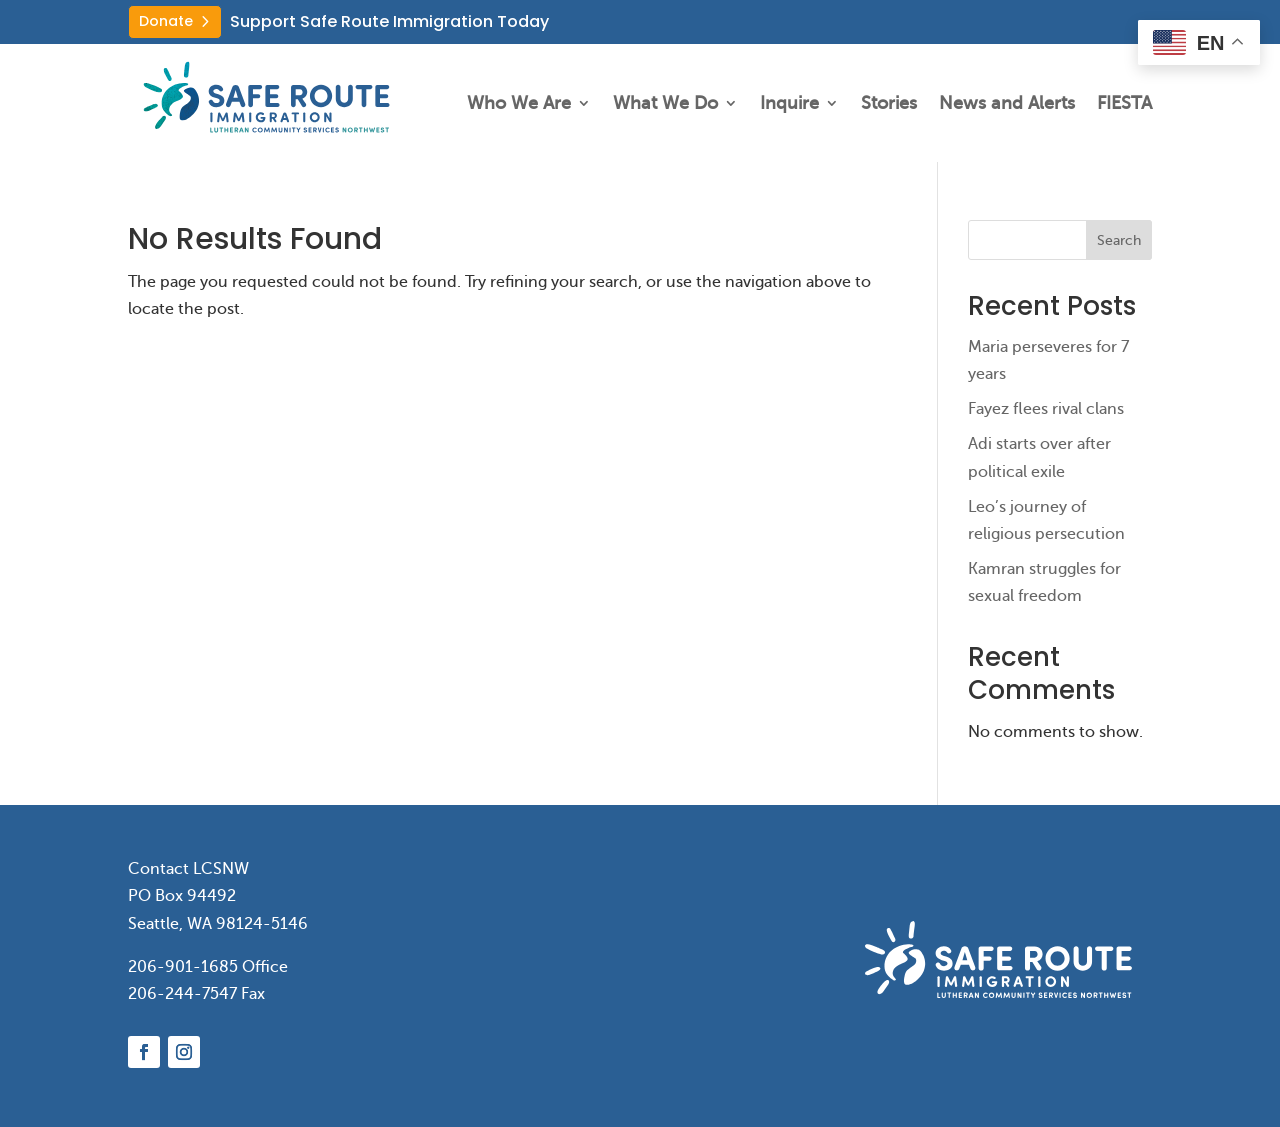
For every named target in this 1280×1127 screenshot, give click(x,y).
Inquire (789, 103)
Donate (166, 21)
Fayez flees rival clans (1046, 409)
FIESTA (1124, 103)
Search (1119, 240)
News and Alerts (1007, 103)
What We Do (665, 103)
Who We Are (519, 103)
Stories (889, 103)
